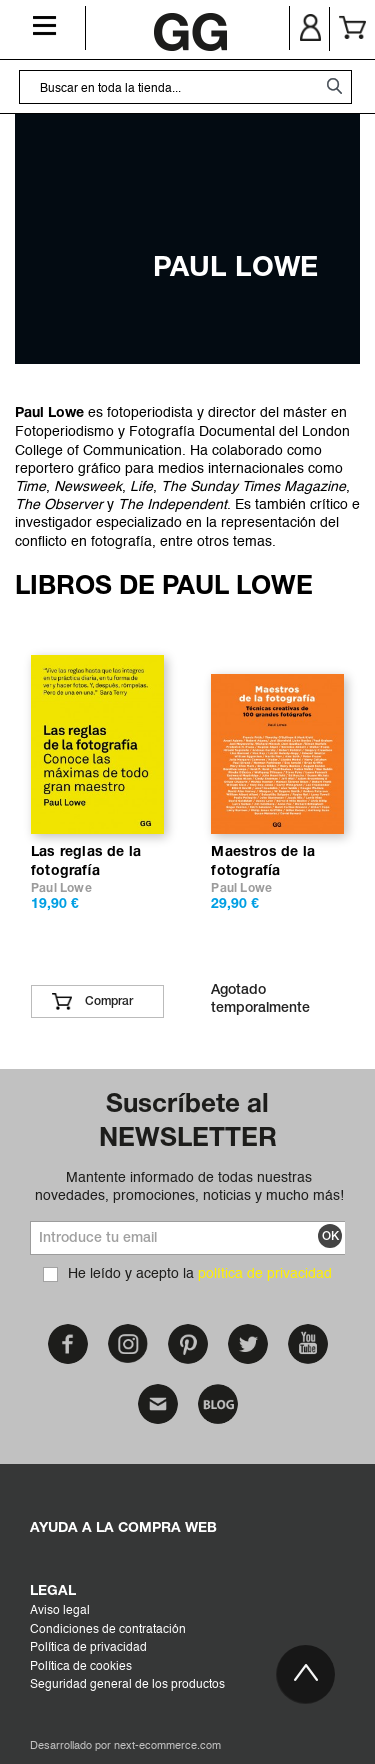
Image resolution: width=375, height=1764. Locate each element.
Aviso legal (60, 1611)
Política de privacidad (88, 1648)
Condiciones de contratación (108, 1630)
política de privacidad (265, 1274)
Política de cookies (81, 1667)
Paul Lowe (61, 888)
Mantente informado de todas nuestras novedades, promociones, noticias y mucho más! (189, 1187)
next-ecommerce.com (167, 1746)
